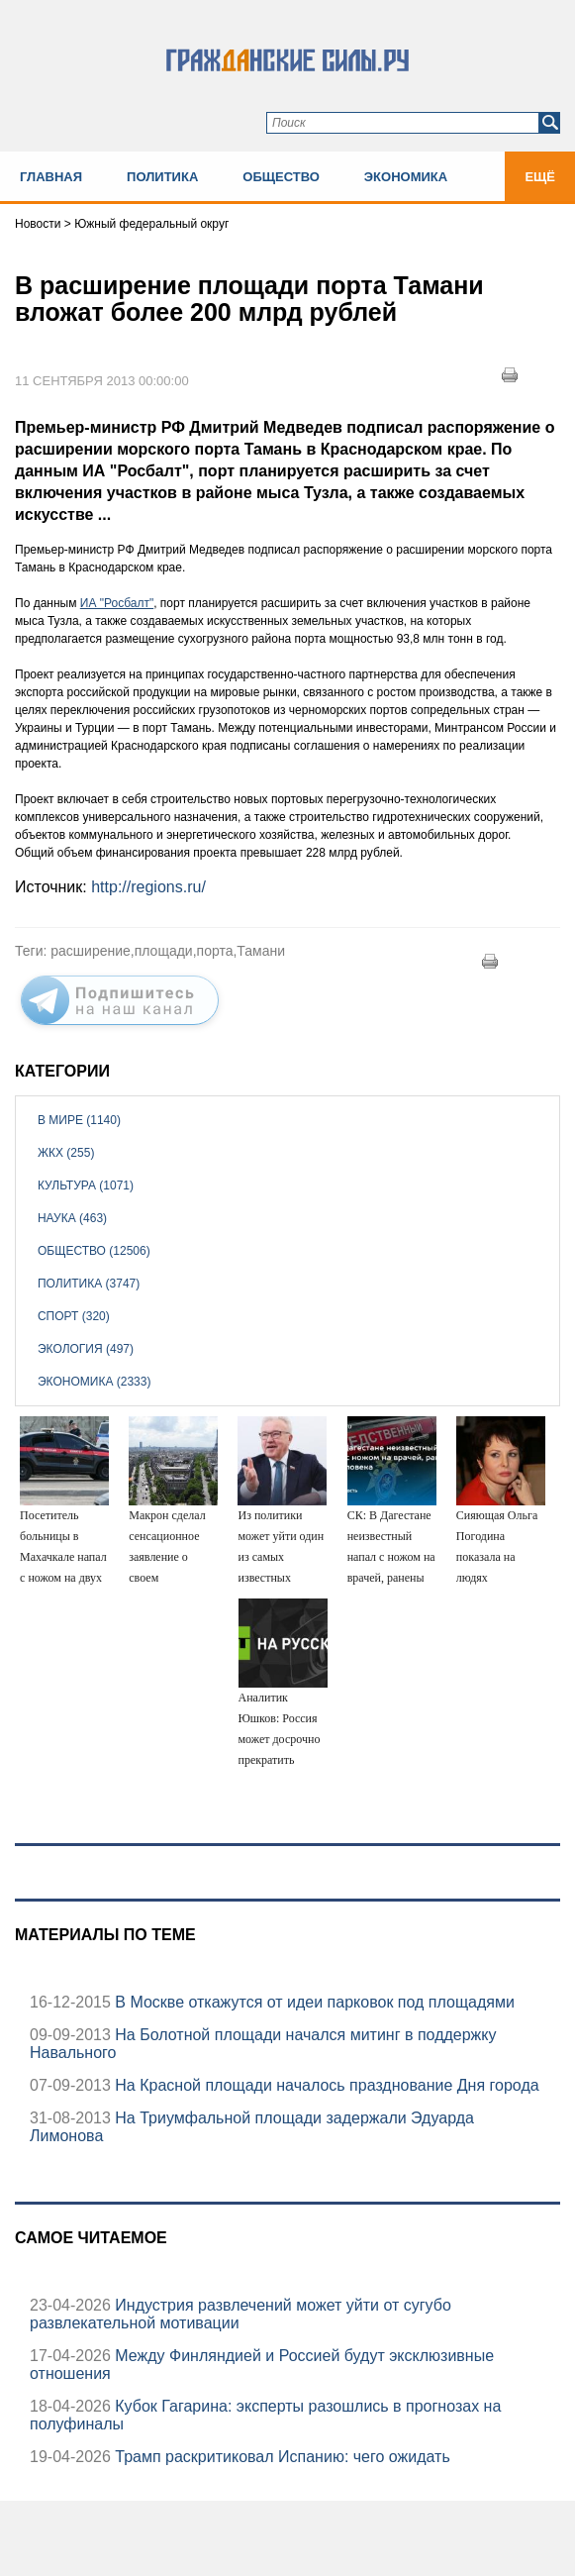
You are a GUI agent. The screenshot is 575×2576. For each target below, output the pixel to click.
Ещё (540, 176)
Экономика (405, 176)
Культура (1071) (86, 1185)
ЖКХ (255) (66, 1153)
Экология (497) (86, 1349)
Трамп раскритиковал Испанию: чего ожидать (280, 2456)
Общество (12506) (94, 1251)
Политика (162, 176)
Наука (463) (72, 1218)
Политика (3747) (89, 1283)
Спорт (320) (74, 1316)
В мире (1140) (79, 1120)
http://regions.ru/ (148, 886)
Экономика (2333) (94, 1382)
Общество (281, 176)
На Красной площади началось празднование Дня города (325, 2085)
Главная (51, 176)
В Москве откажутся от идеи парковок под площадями (313, 2002)
